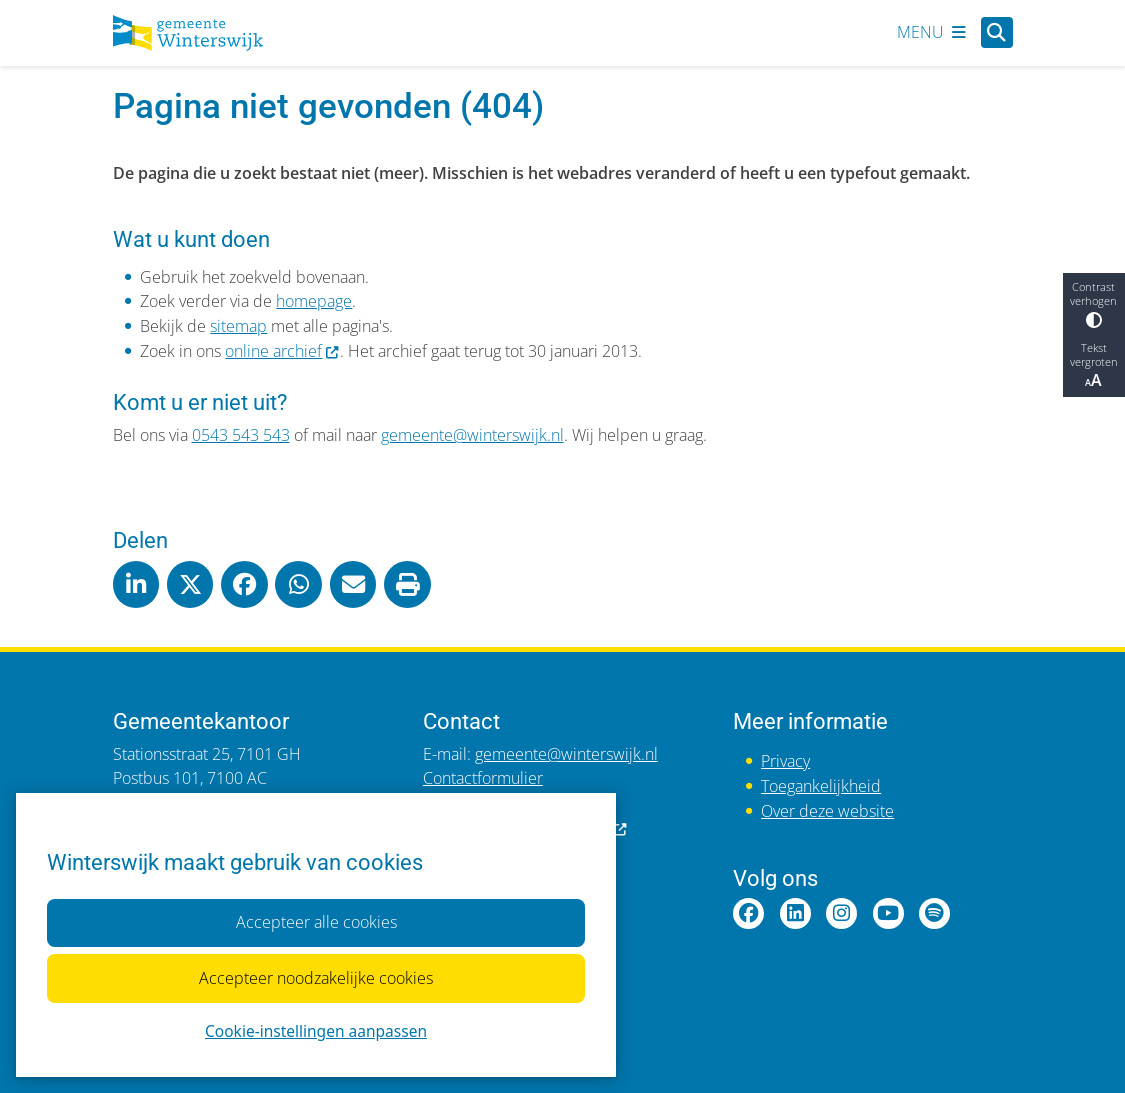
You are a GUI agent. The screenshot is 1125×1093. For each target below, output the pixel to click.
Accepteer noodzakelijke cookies (316, 978)
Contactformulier (483, 778)
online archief (282, 351)
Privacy (785, 761)
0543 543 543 (241, 435)
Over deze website (827, 811)
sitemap (238, 326)
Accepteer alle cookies (315, 922)
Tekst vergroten (1094, 366)
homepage (314, 301)
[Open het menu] (931, 33)
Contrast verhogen (1094, 304)
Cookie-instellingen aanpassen (316, 1032)
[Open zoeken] (996, 32)
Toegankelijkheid (821, 786)
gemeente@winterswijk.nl (472, 435)
